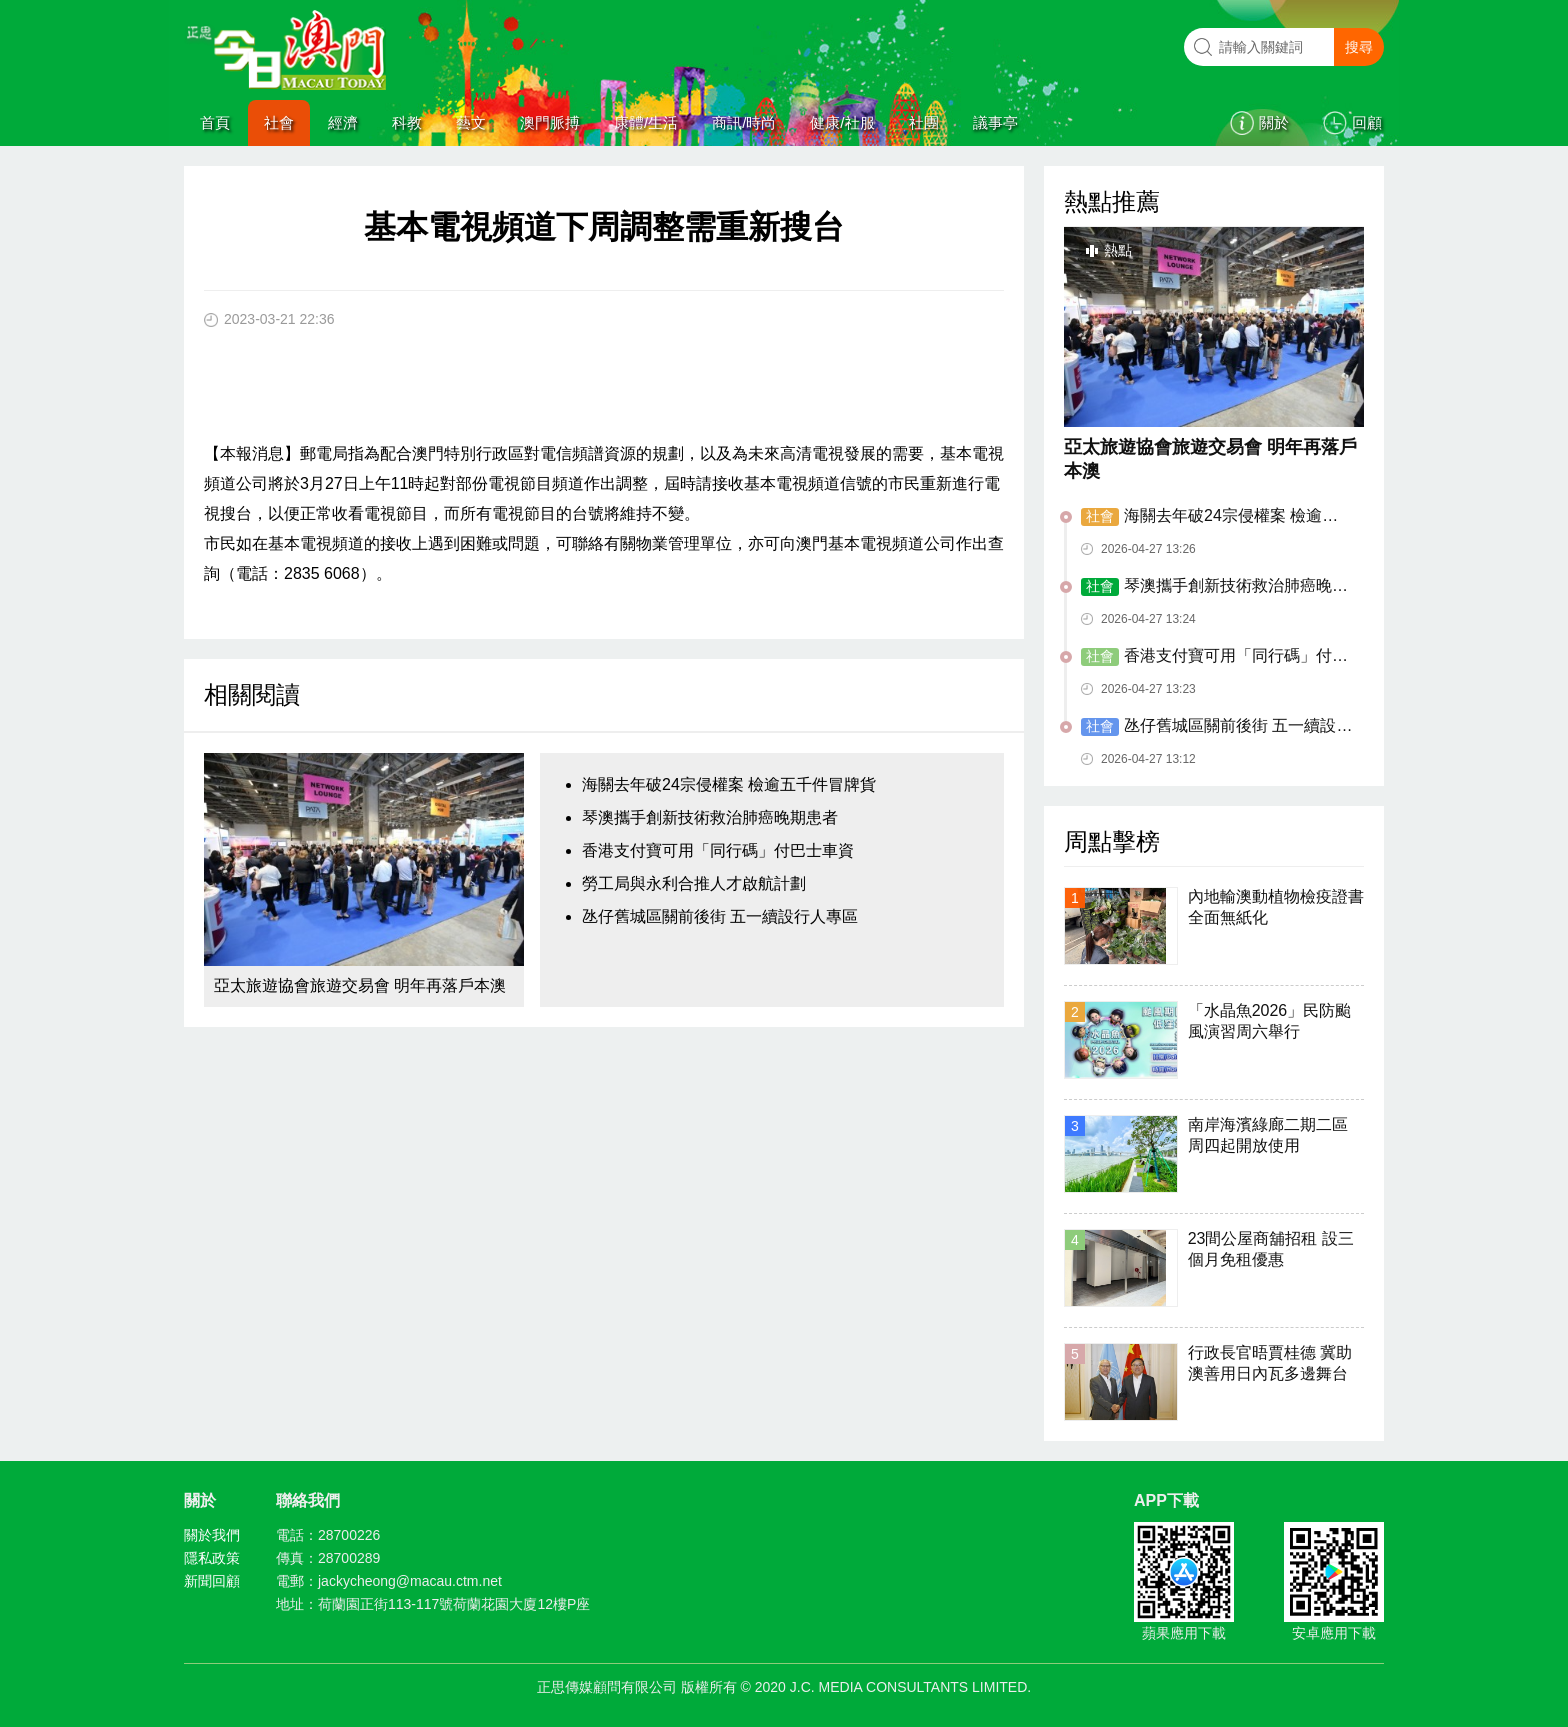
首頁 (215, 122)
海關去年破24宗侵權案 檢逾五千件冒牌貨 (729, 784)
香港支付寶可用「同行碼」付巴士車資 (718, 850)
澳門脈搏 (550, 122)
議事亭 (995, 122)
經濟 (343, 122)
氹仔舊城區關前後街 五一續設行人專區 (720, 916)
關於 (1274, 122)
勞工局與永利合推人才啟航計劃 (694, 883)
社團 (924, 122)
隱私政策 (212, 1558)
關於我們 (212, 1535)
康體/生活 (646, 122)
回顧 (1367, 122)
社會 (279, 122)
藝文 (471, 122)
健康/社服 (842, 122)
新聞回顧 (212, 1581)
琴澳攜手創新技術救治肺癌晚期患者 (710, 817)
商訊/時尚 (744, 122)
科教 (407, 122)
